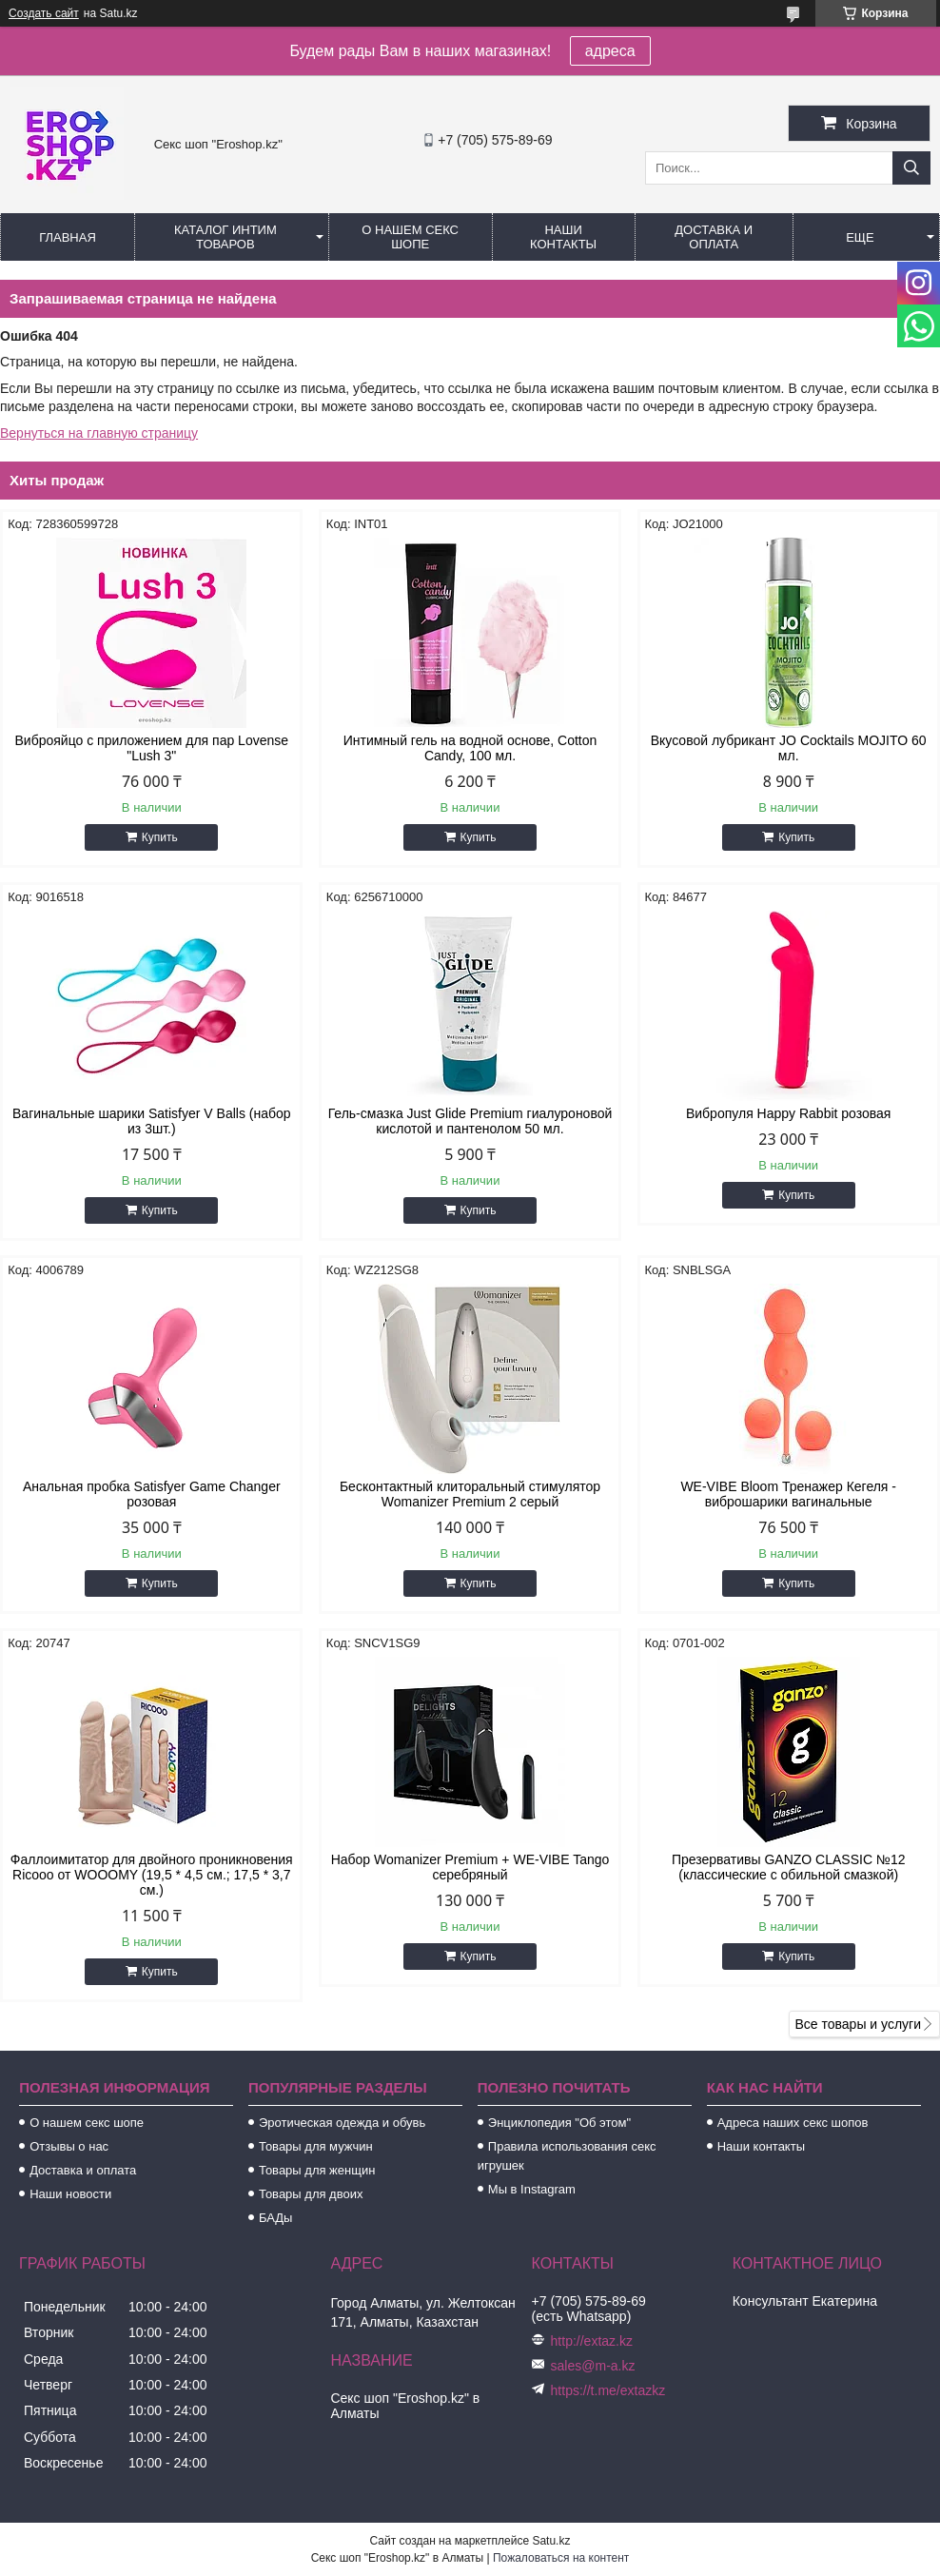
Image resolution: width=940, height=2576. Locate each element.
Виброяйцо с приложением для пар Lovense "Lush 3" (152, 748)
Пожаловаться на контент (561, 2558)
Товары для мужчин (316, 2146)
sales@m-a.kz (593, 2365)
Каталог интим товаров (225, 237)
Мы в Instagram (532, 2189)
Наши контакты (563, 237)
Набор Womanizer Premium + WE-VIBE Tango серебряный (470, 1867)
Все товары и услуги (857, 2024)
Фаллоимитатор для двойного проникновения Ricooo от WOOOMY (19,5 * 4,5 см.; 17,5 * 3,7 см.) (151, 1875)
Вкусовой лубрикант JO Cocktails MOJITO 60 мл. (789, 748)
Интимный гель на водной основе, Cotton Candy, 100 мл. (470, 748)
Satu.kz (551, 2540)
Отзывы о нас (68, 2146)
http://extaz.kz (592, 2341)
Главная (67, 237)
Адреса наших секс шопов (793, 2122)
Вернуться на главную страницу (99, 433)
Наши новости (70, 2194)
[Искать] (911, 168)
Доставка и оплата (714, 237)
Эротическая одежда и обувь (342, 2122)
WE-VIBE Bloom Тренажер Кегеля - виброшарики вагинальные (788, 1494)
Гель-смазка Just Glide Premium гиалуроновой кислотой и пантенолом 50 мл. (470, 1121)
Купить (160, 837)
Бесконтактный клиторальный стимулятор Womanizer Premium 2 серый (470, 1494)
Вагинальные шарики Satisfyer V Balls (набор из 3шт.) (151, 1121)
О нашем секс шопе (410, 237)
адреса (610, 51)
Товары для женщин (317, 2170)
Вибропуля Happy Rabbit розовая (788, 1113)
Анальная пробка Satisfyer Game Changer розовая (152, 1494)
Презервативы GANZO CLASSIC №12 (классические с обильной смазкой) (789, 1867)
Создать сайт (44, 13)
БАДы (276, 2218)
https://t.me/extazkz (608, 2390)
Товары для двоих (311, 2194)
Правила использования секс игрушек (567, 2156)
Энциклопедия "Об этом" (559, 2122)
